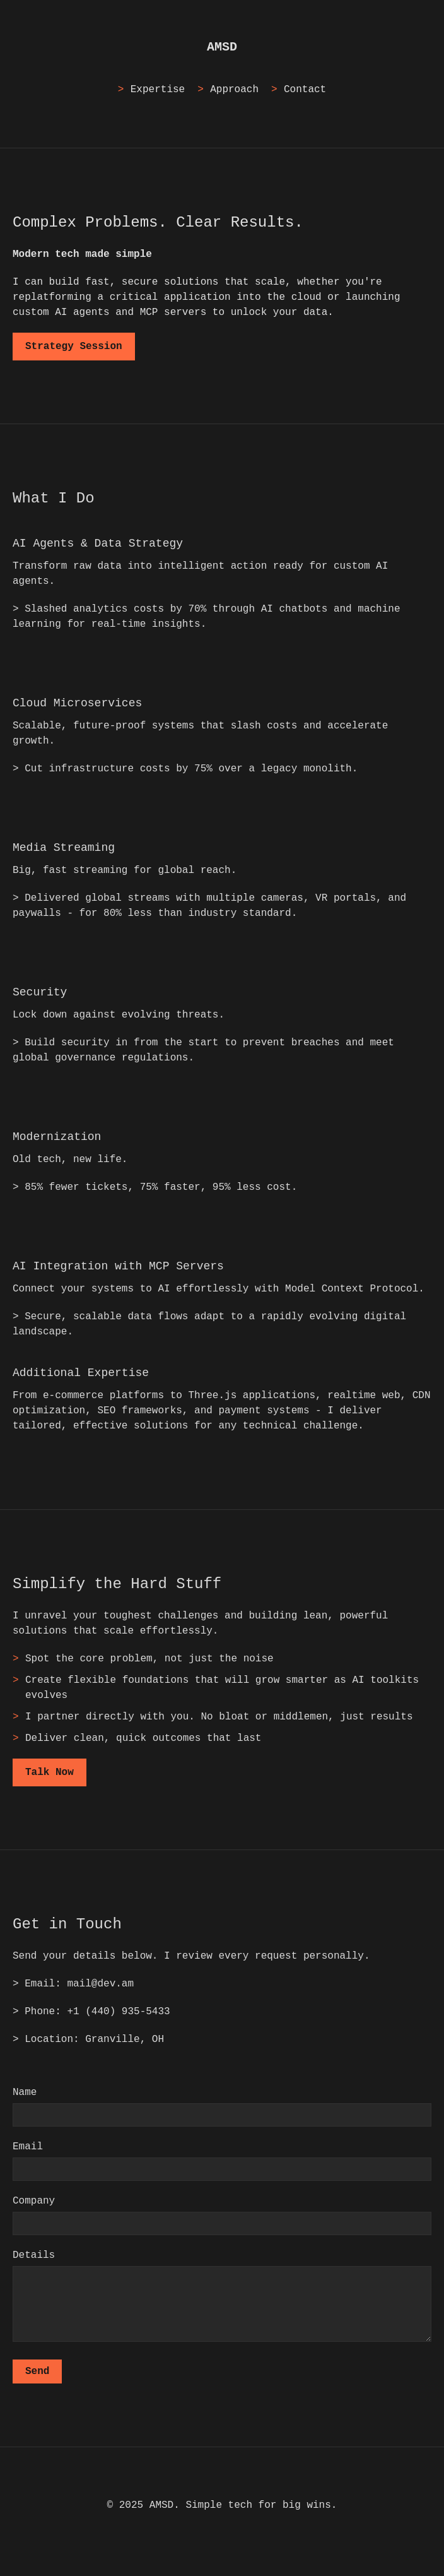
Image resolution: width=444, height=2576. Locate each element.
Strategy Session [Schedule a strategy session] (73, 346)
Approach (234, 89)
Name (25, 2092)
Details (34, 2255)
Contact (305, 89)
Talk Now (49, 1772)
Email (28, 2146)
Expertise (158, 89)
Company (34, 2201)
